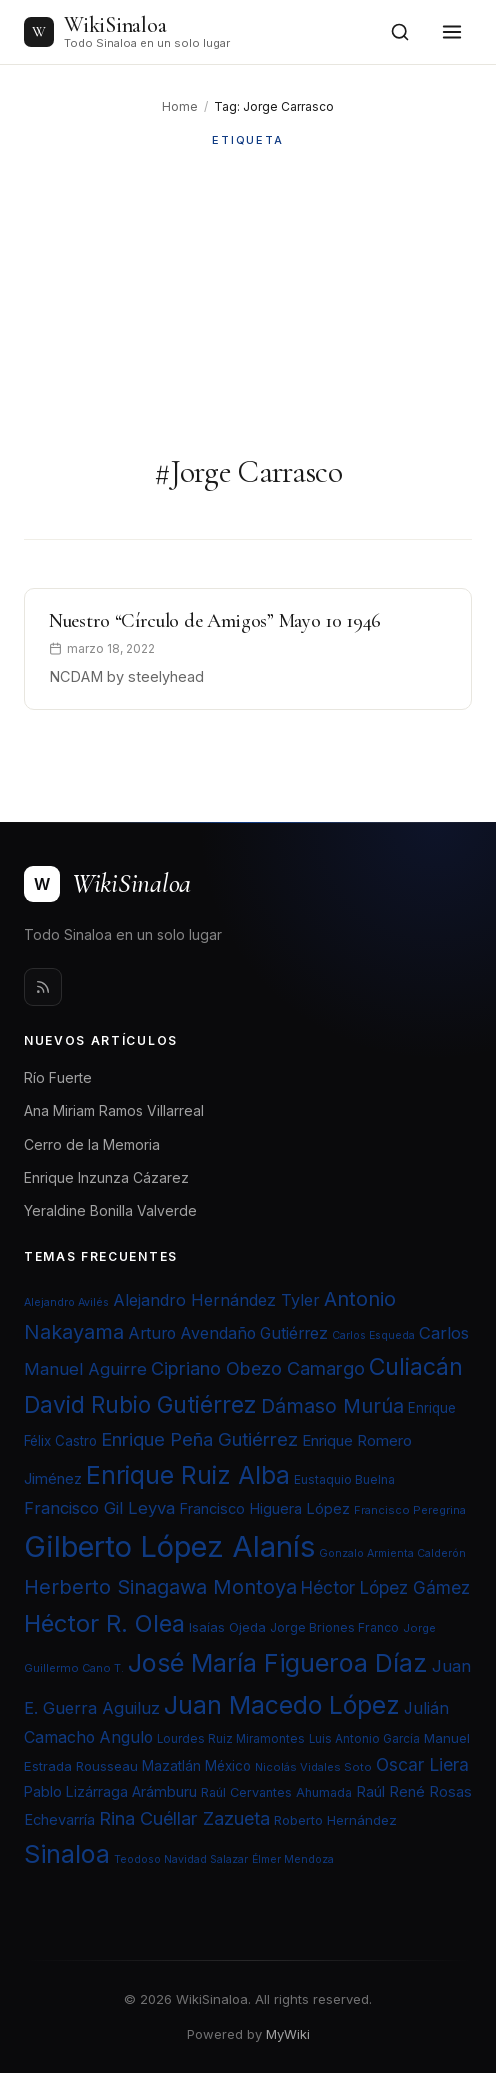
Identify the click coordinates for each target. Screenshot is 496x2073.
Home (180, 106)
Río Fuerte (58, 1077)
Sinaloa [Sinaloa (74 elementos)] (67, 1854)
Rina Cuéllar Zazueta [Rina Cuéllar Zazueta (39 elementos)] (184, 1818)
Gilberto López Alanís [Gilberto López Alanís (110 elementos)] (169, 1546)
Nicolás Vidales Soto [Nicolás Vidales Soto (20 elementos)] (313, 1767)
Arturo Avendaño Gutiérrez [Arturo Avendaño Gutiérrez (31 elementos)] (228, 1333)
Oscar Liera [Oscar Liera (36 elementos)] (422, 1764)
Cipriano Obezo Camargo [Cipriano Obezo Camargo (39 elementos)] (258, 1368)
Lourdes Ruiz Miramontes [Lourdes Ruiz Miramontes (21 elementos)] (231, 1739)
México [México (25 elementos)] (228, 1766)
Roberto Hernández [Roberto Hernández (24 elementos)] (335, 1820)
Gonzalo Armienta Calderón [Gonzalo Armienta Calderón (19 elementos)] (392, 1553)
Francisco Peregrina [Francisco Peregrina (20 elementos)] (410, 1510)
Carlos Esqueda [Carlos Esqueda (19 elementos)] (373, 1335)
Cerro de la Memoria (92, 1144)
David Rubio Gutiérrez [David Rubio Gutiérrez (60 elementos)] (140, 1405)
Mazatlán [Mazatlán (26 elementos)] (171, 1766)
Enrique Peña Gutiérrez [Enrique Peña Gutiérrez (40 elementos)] (199, 1439)
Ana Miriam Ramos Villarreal (114, 1110)
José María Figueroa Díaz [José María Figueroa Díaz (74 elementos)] (278, 1663)
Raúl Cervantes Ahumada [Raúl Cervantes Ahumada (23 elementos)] (276, 1792)
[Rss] (43, 987)
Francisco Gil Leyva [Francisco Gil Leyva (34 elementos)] (99, 1508)
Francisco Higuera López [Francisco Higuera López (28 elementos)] (264, 1509)
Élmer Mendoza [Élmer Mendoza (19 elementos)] (293, 1859)
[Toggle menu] (452, 32)
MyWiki (288, 2034)
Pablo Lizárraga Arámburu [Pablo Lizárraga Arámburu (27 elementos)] (110, 1791)
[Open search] (400, 32)
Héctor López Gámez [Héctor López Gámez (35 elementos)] (385, 1587)
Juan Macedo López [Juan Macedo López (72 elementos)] (282, 1705)
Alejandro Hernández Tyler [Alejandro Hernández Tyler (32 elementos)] (216, 1300)
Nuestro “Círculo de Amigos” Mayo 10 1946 (215, 621)
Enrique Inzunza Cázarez (106, 1177)
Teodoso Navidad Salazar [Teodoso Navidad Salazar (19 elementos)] (181, 1859)
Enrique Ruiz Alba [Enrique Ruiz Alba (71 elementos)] (188, 1475)
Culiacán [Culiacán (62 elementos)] (416, 1367)
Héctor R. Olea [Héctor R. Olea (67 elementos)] (104, 1623)
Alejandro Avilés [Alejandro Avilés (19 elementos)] (66, 1302)
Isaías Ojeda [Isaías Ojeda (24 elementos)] (227, 1627)
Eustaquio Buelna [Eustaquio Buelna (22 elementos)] (344, 1479)
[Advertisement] (248, 301)
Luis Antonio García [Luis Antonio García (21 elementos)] (364, 1739)
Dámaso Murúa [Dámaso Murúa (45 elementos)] (332, 1406)
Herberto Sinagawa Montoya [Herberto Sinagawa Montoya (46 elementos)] (160, 1587)
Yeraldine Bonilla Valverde (110, 1210)
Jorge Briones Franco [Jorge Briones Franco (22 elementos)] (334, 1627)
